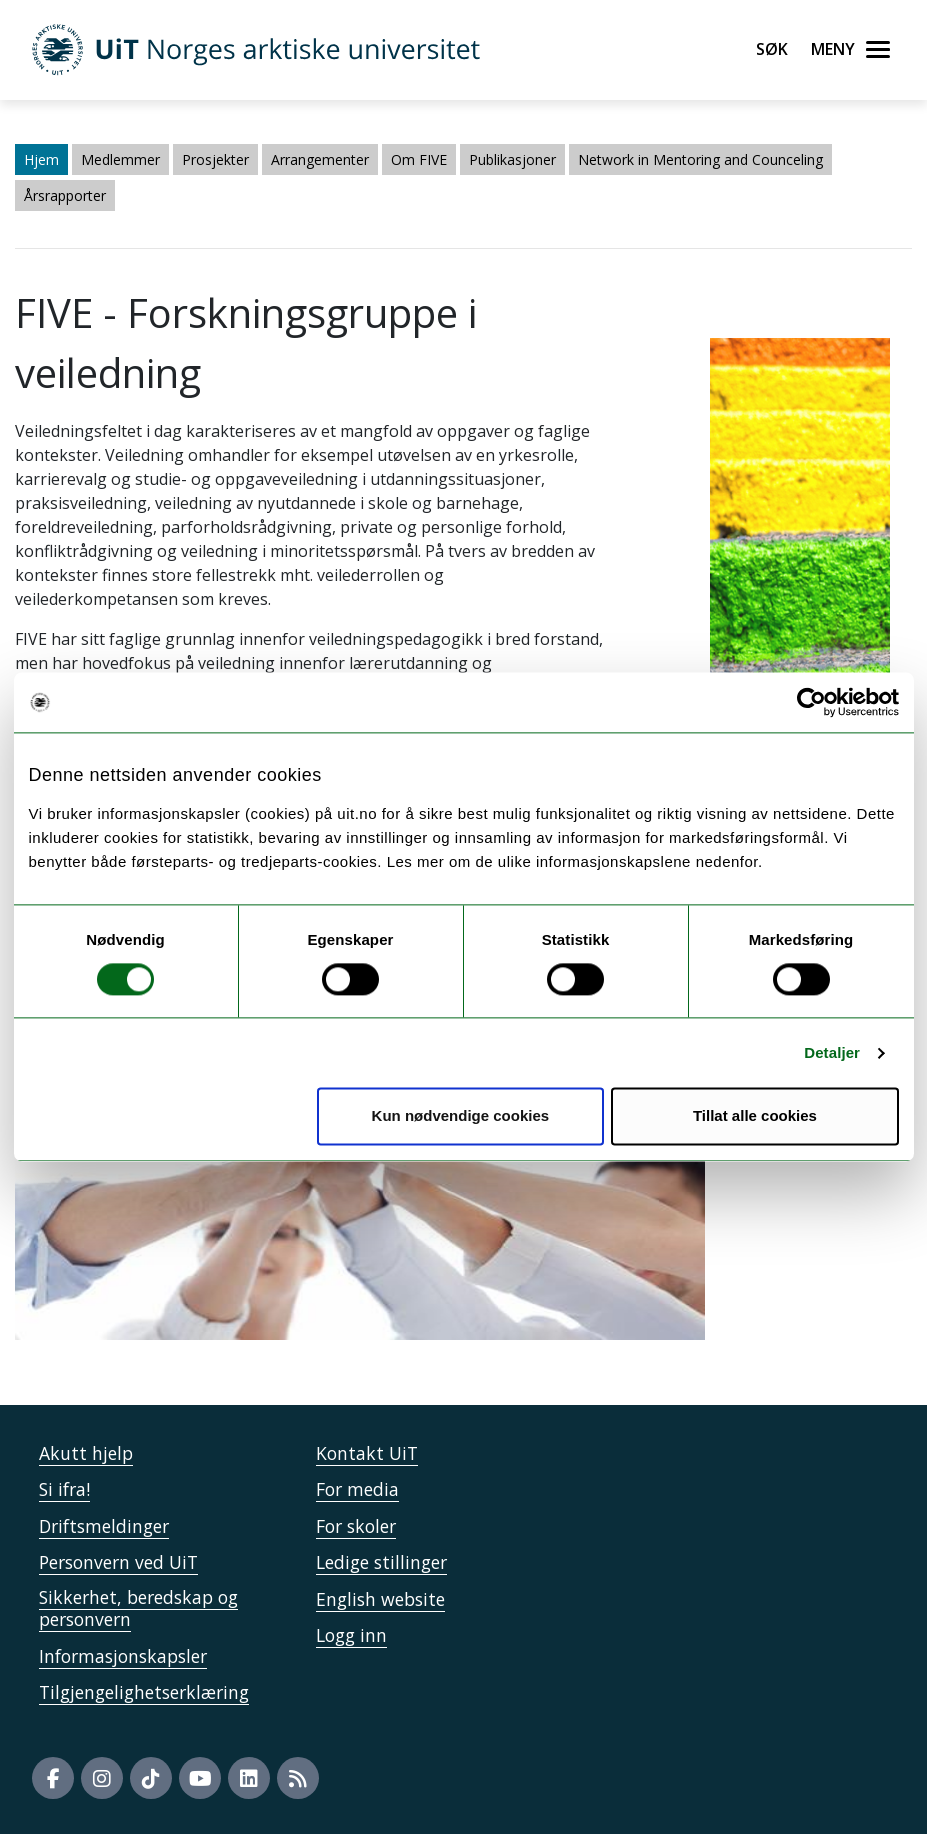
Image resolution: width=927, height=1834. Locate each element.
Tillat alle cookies (755, 1116)
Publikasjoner (512, 159)
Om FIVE (419, 159)
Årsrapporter (65, 195)
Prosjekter (215, 159)
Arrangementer (320, 159)
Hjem (41, 159)
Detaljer (832, 1052)
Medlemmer (120, 159)
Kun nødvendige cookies (461, 1116)
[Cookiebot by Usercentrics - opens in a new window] (811, 702)
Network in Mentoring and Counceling (700, 159)
